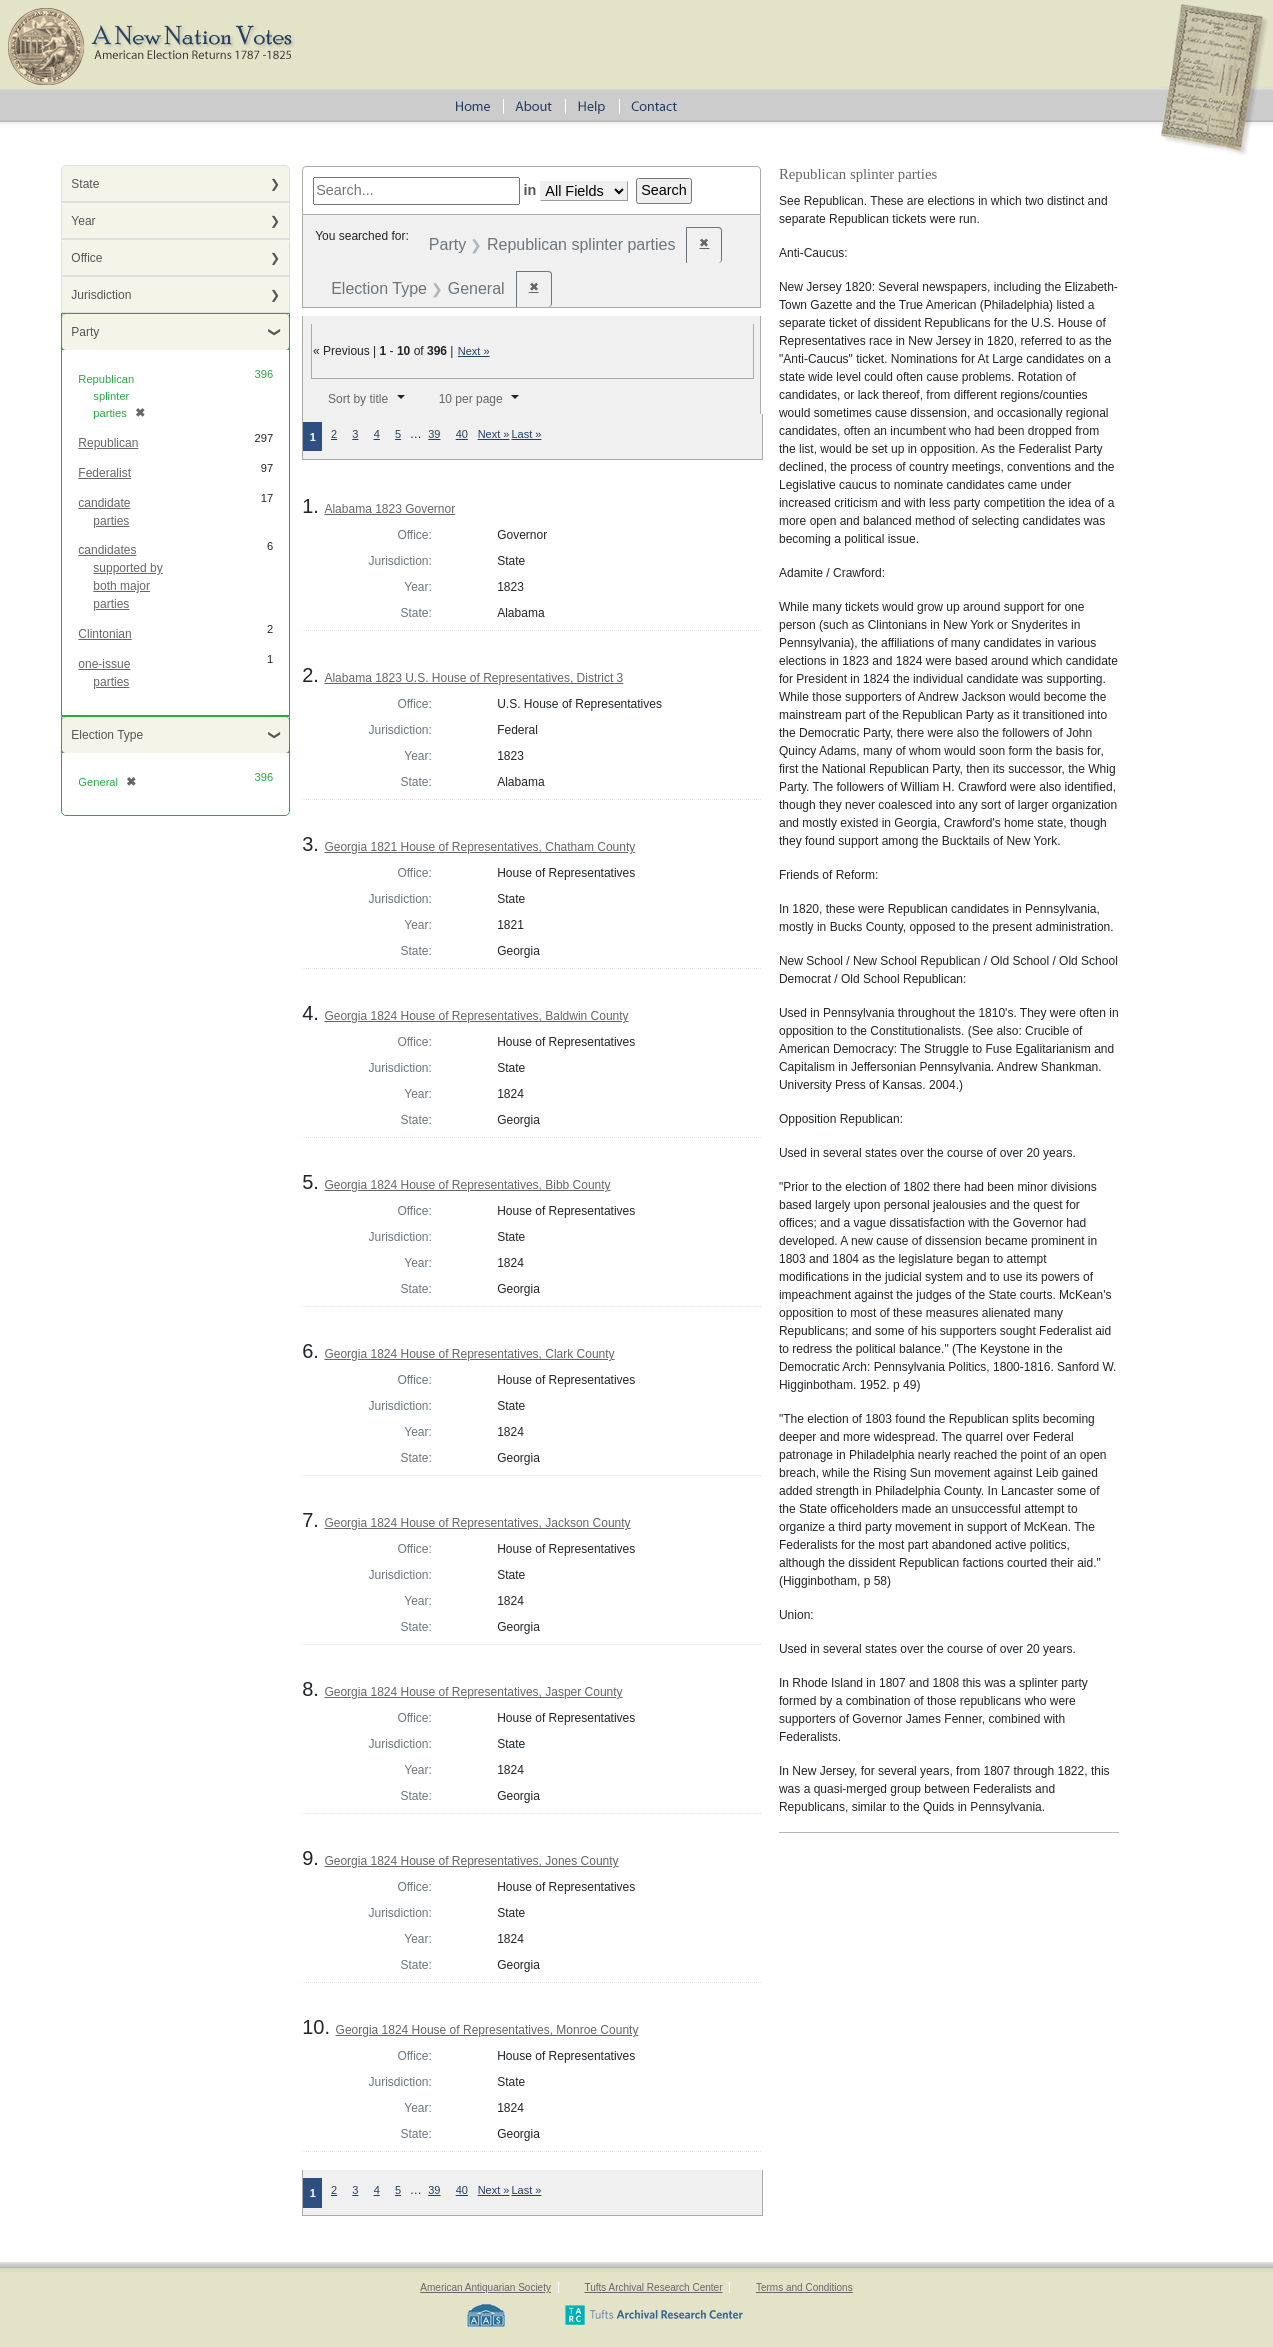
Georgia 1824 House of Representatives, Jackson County (477, 1523)
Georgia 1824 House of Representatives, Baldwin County (476, 1016)
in (530, 190)
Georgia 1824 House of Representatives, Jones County (471, 1861)
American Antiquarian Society (485, 2287)
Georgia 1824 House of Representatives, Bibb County (467, 1185)
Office (86, 258)
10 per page (471, 399)
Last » (526, 434)
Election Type (107, 735)
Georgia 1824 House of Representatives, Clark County (469, 1354)
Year (83, 221)
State (85, 184)
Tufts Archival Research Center (653, 2287)
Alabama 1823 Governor (389, 509)
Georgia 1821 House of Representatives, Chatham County (479, 847)
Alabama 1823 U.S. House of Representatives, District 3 (473, 678)
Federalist (104, 473)
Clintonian (104, 634)
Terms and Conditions (804, 2287)
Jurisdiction (101, 295)
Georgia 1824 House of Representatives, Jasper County (473, 1692)
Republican (108, 443)
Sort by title (358, 399)
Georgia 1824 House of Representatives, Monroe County (487, 2030)
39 (434, 434)
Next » (474, 351)
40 (462, 434)
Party (85, 332)
